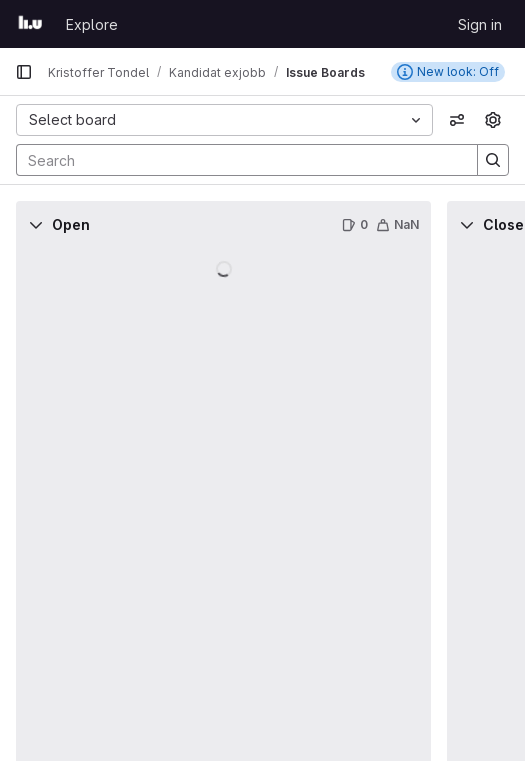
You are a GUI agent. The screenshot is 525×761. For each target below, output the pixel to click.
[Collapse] (36, 225)
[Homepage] (30, 24)
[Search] (237, 160)
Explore (92, 24)
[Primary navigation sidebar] (24, 72)
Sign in (480, 24)
